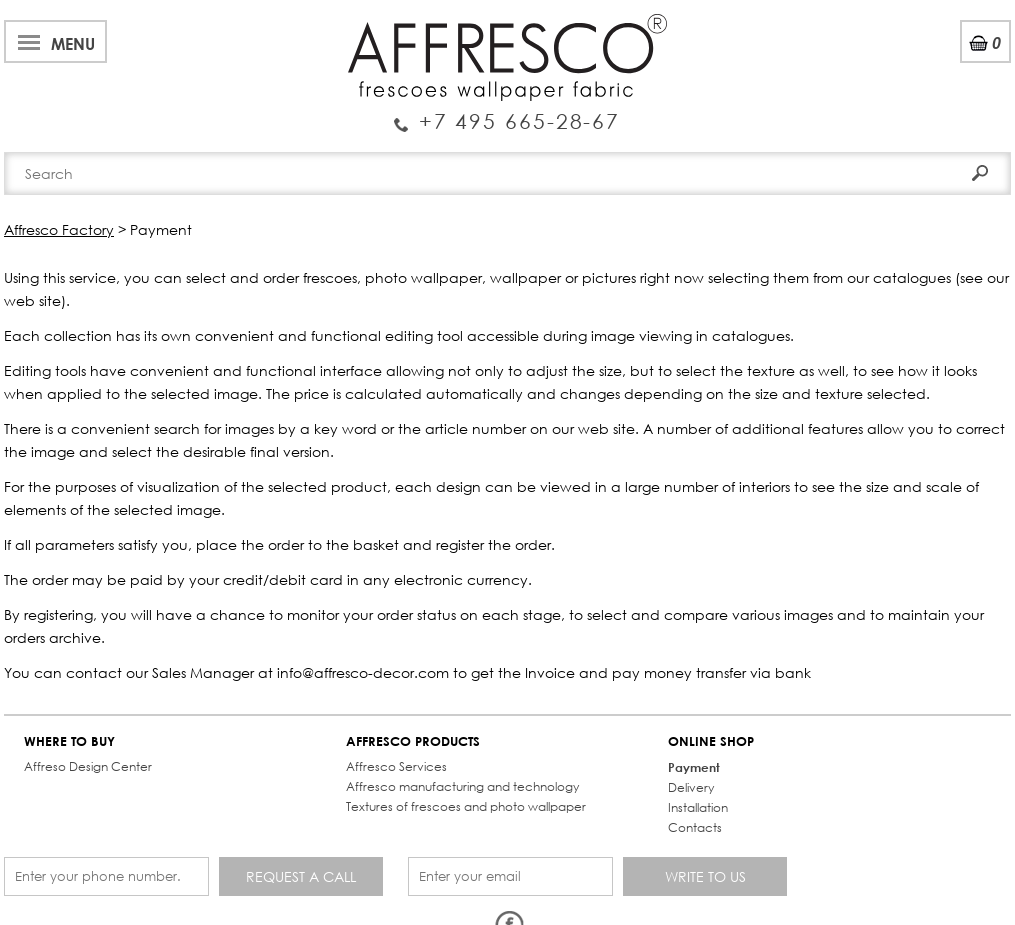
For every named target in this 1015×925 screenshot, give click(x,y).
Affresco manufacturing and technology (462, 786)
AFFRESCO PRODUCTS (413, 741)
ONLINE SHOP (711, 741)
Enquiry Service (507, 113)
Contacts (695, 827)
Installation (698, 807)
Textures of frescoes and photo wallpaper (466, 806)
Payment (694, 767)
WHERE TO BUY (69, 741)
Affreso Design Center (88, 766)
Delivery (691, 787)
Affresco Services (396, 766)
